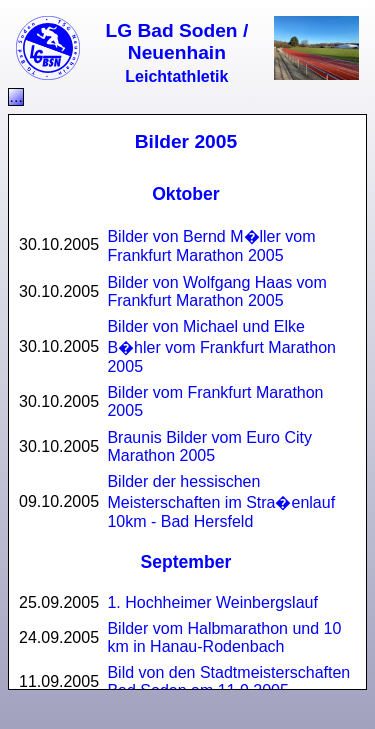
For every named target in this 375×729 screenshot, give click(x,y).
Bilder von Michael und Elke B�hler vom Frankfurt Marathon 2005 (221, 346)
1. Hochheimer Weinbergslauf (212, 602)
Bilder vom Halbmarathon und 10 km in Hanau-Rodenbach (224, 637)
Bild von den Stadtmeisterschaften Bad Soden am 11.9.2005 (228, 681)
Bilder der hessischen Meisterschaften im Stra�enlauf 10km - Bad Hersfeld (221, 501)
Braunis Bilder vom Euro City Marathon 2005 (209, 446)
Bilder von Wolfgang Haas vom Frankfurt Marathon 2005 (216, 291)
